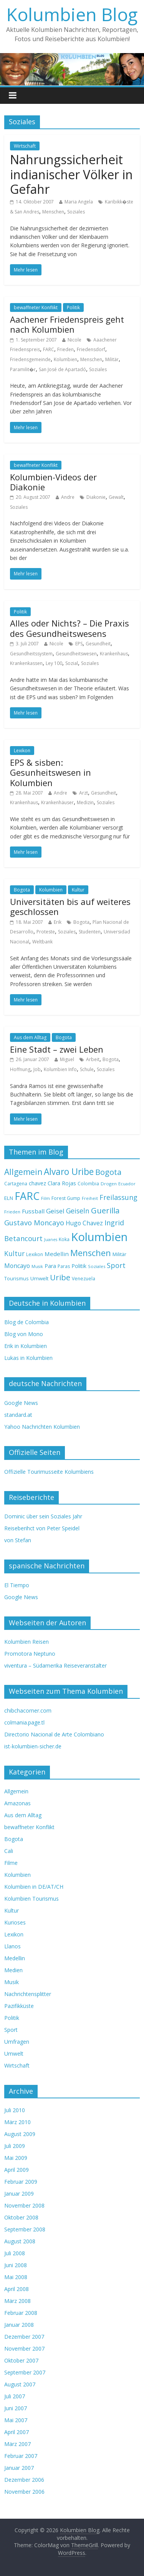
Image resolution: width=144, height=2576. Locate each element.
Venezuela (83, 1278)
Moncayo (17, 1265)
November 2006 (24, 2491)
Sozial (71, 663)
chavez (37, 1183)
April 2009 (16, 2169)
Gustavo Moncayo (34, 1222)
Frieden (65, 349)
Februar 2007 (20, 2455)
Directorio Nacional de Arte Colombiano (54, 1734)
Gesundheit (98, 643)
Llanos (12, 1946)
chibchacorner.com (27, 1710)
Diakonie (96, 497)
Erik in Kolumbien (25, 1346)
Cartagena (15, 1183)
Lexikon (22, 750)
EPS (79, 643)
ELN (8, 1198)
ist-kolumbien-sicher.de (32, 1746)
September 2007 (24, 2372)
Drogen (109, 1183)
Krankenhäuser (57, 802)
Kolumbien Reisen (26, 1641)
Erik (57, 922)
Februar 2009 (20, 2181)
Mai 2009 (15, 2157)
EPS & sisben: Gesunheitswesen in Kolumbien (50, 772)
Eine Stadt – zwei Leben (56, 1049)
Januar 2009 (19, 2193)
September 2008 (24, 2229)
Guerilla (105, 1210)
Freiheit (90, 1198)
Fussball (33, 1211)
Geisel (55, 1210)
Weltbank (42, 941)
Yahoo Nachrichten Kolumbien (42, 1426)
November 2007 (24, 2348)
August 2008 (19, 2241)
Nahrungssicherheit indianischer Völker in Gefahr (71, 174)
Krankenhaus (114, 653)
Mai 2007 (15, 2420)
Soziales (76, 211)
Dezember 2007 (24, 2336)
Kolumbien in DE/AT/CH (33, 1886)
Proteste (45, 931)
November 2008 (24, 2205)
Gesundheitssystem (31, 653)
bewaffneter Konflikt (36, 307)
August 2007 (19, 2384)
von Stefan (17, 1540)
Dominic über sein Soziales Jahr (43, 1516)
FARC (48, 349)
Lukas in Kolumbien (28, 1357)
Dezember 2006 (24, 2479)
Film (45, 1198)
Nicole (74, 340)
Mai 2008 (15, 2277)
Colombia (88, 1183)
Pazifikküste (19, 2005)
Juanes (50, 1239)
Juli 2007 (14, 2396)
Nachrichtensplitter (27, 1994)
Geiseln (77, 1210)
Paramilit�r (23, 369)
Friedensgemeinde (30, 359)
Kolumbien (65, 359)
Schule (87, 1069)
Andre (67, 497)
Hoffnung (20, 1069)
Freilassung (118, 1197)
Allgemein (23, 1171)
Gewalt (116, 497)
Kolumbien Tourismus (31, 1898)
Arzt (83, 793)
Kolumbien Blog (72, 14)
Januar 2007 (19, 2467)
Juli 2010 (14, 2110)
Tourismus (16, 1278)
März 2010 (17, 2122)
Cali (8, 1851)
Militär (112, 359)
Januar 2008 (19, 2324)
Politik (73, 307)
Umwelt (39, 1278)
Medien (13, 1970)
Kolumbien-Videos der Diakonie (53, 482)
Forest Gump (65, 1198)
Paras (64, 1266)
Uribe (60, 1277)
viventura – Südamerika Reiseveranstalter (55, 1665)
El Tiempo (16, 1585)
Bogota (22, 889)
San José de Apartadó (62, 369)
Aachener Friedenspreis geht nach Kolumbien (67, 324)
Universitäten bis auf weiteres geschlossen (70, 906)
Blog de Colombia (26, 1322)
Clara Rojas (62, 1183)
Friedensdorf (91, 349)
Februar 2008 (20, 2312)
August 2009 (19, 2134)
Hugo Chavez (84, 1223)
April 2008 (16, 2289)
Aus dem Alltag (30, 1037)
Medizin (85, 802)
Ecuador (127, 1183)
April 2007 (16, 2432)
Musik (37, 1266)
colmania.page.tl (24, 1722)
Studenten (90, 931)
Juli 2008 (14, 2253)
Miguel (67, 1059)
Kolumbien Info (60, 1069)
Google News (21, 1402)
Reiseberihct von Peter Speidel (41, 1528)
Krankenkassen (26, 663)
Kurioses (15, 1922)
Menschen (53, 211)
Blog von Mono (23, 1334)
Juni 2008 (15, 2265)
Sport (116, 1265)
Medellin (57, 1254)
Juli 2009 (14, 2145)
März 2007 (17, 2444)
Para (50, 1266)
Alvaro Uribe (69, 1172)
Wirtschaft (25, 146)
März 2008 (17, 2300)
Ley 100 (54, 663)
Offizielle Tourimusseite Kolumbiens (49, 1471)
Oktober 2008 (21, 2217)
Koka (64, 1239)
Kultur (78, 889)
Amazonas (17, 1803)
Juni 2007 (15, 2408)
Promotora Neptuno (29, 1653)
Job (37, 1069)
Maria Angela (79, 201)
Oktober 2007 (21, 2360)
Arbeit (92, 1059)
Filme (11, 1862)
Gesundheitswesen (76, 653)
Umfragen (16, 2041)
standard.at (18, 1414)
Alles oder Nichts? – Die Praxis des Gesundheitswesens (69, 628)
